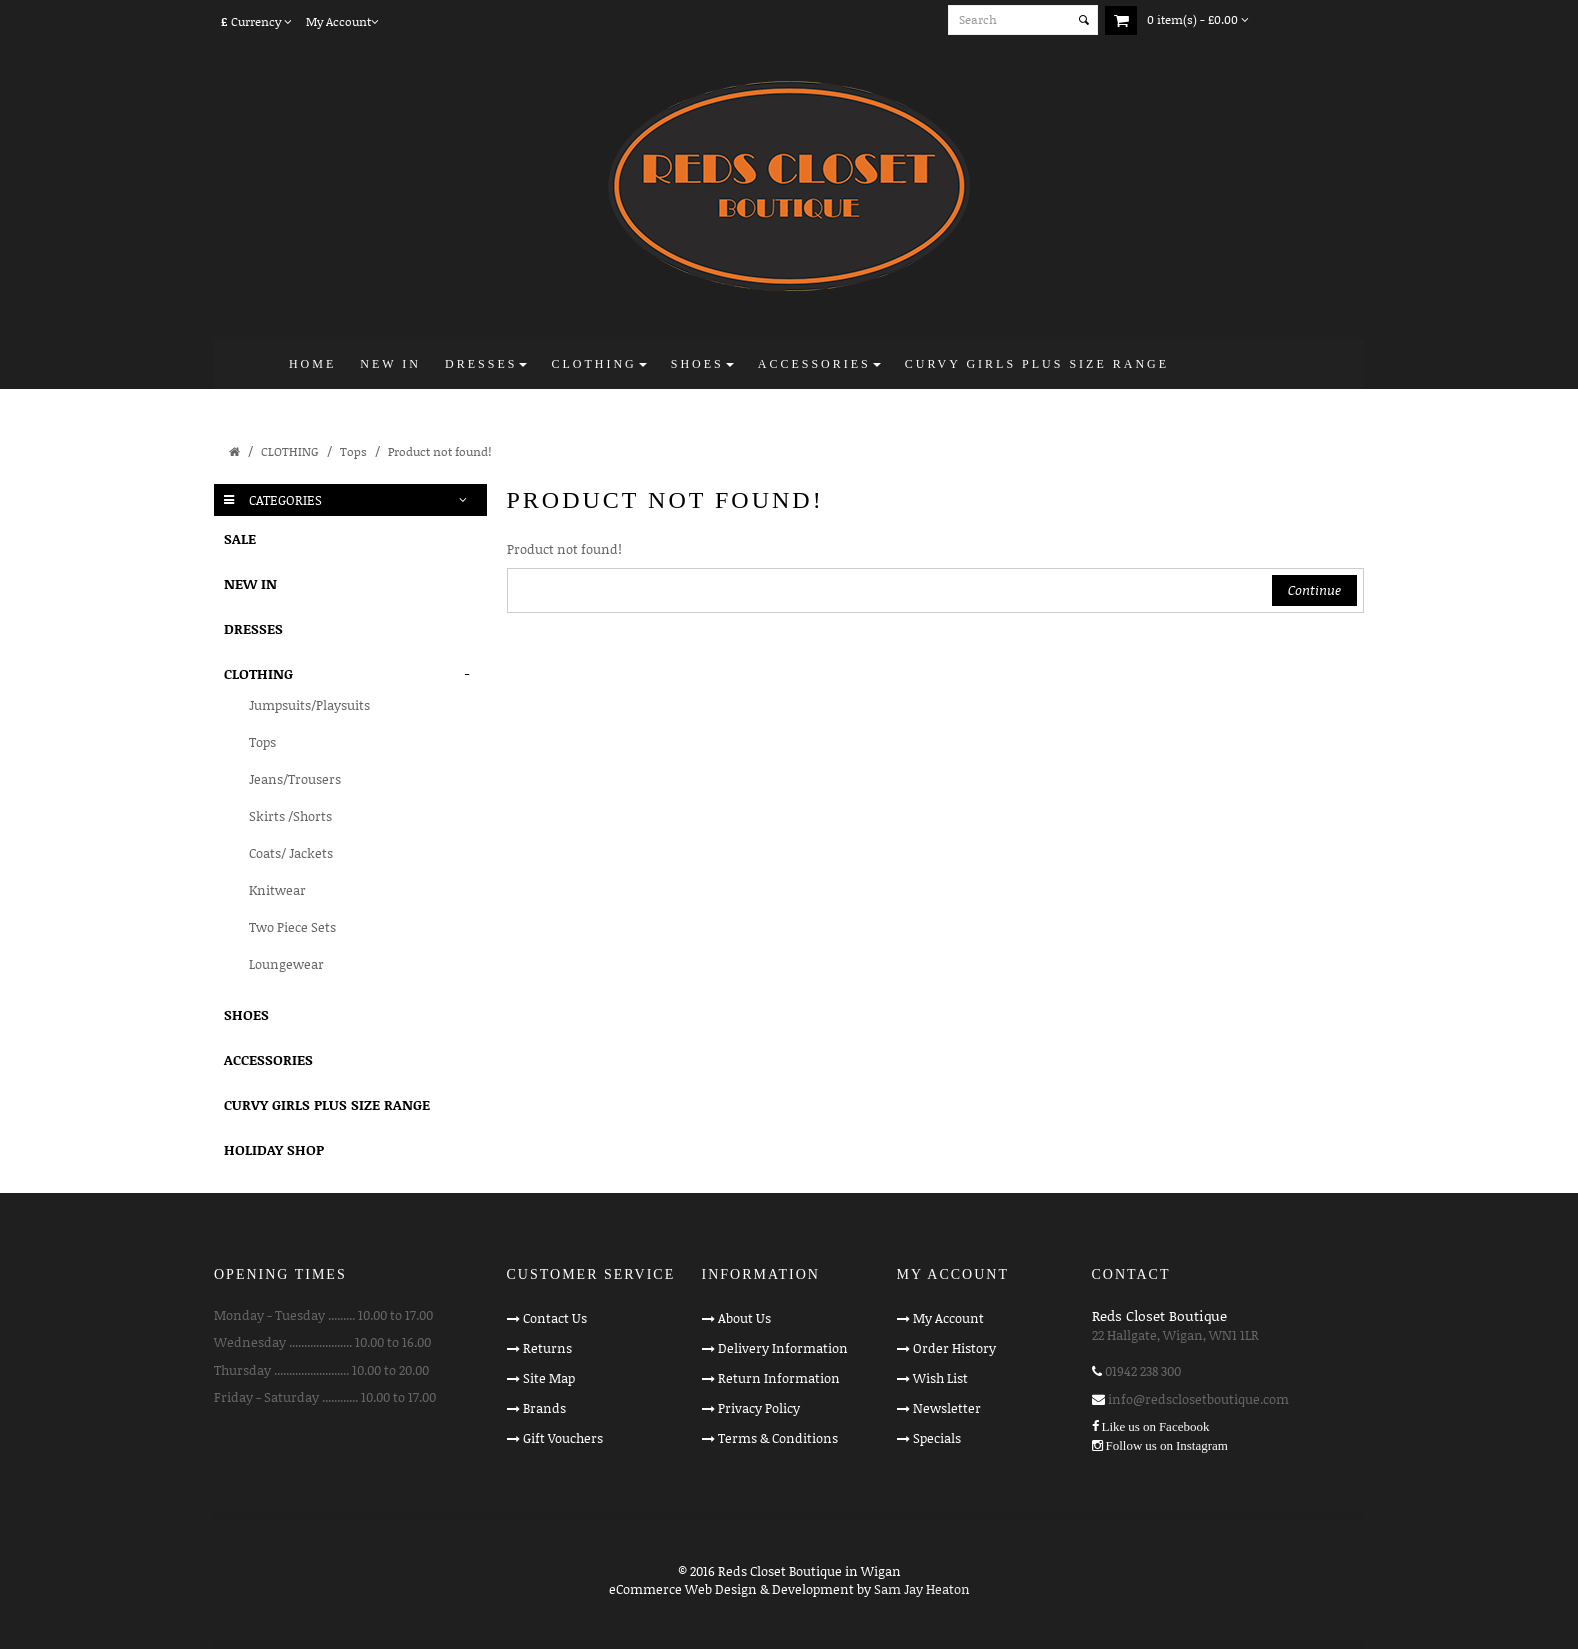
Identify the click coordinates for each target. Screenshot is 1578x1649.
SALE (240, 538)
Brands (544, 1408)
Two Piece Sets (292, 927)
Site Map (549, 1378)
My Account (948, 1318)
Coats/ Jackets (291, 853)
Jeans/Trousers (295, 779)
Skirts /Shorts (290, 816)
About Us (744, 1318)
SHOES (246, 1014)
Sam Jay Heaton (922, 1589)
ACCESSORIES (268, 1059)
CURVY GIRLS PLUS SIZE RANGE (327, 1104)
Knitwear (277, 890)
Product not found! (439, 451)
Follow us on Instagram (1167, 1445)
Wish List (940, 1378)
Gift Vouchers (563, 1438)
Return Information (779, 1378)
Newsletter (947, 1408)
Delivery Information (783, 1348)
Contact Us (555, 1318)
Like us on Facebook (1156, 1426)
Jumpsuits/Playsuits (309, 705)
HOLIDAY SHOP (274, 1149)
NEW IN (250, 583)
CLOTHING (290, 451)
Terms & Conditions (778, 1438)
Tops (353, 451)
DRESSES (253, 628)
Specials (937, 1438)
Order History (954, 1348)
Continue (1314, 590)
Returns (547, 1348)
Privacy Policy (759, 1408)
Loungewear (286, 964)
